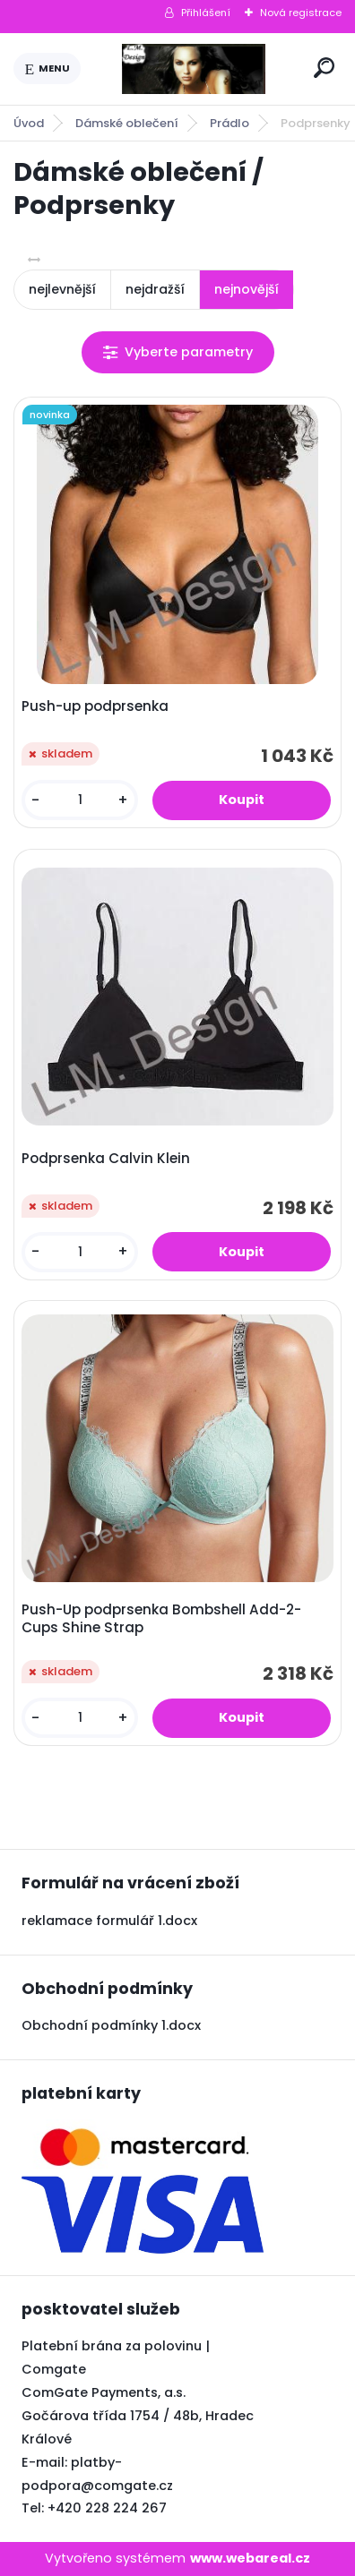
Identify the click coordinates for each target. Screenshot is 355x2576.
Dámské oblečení (126, 123)
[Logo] (193, 69)
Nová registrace (301, 12)
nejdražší (155, 289)
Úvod (28, 123)
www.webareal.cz (250, 2558)
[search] (324, 67)
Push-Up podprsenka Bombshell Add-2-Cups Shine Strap (161, 1619)
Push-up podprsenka (95, 706)
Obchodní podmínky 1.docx (111, 2025)
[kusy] (80, 800)
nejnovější (246, 289)
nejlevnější (62, 289)
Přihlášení (205, 12)
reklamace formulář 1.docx (109, 1921)
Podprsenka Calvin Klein (106, 1159)
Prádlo (229, 123)
